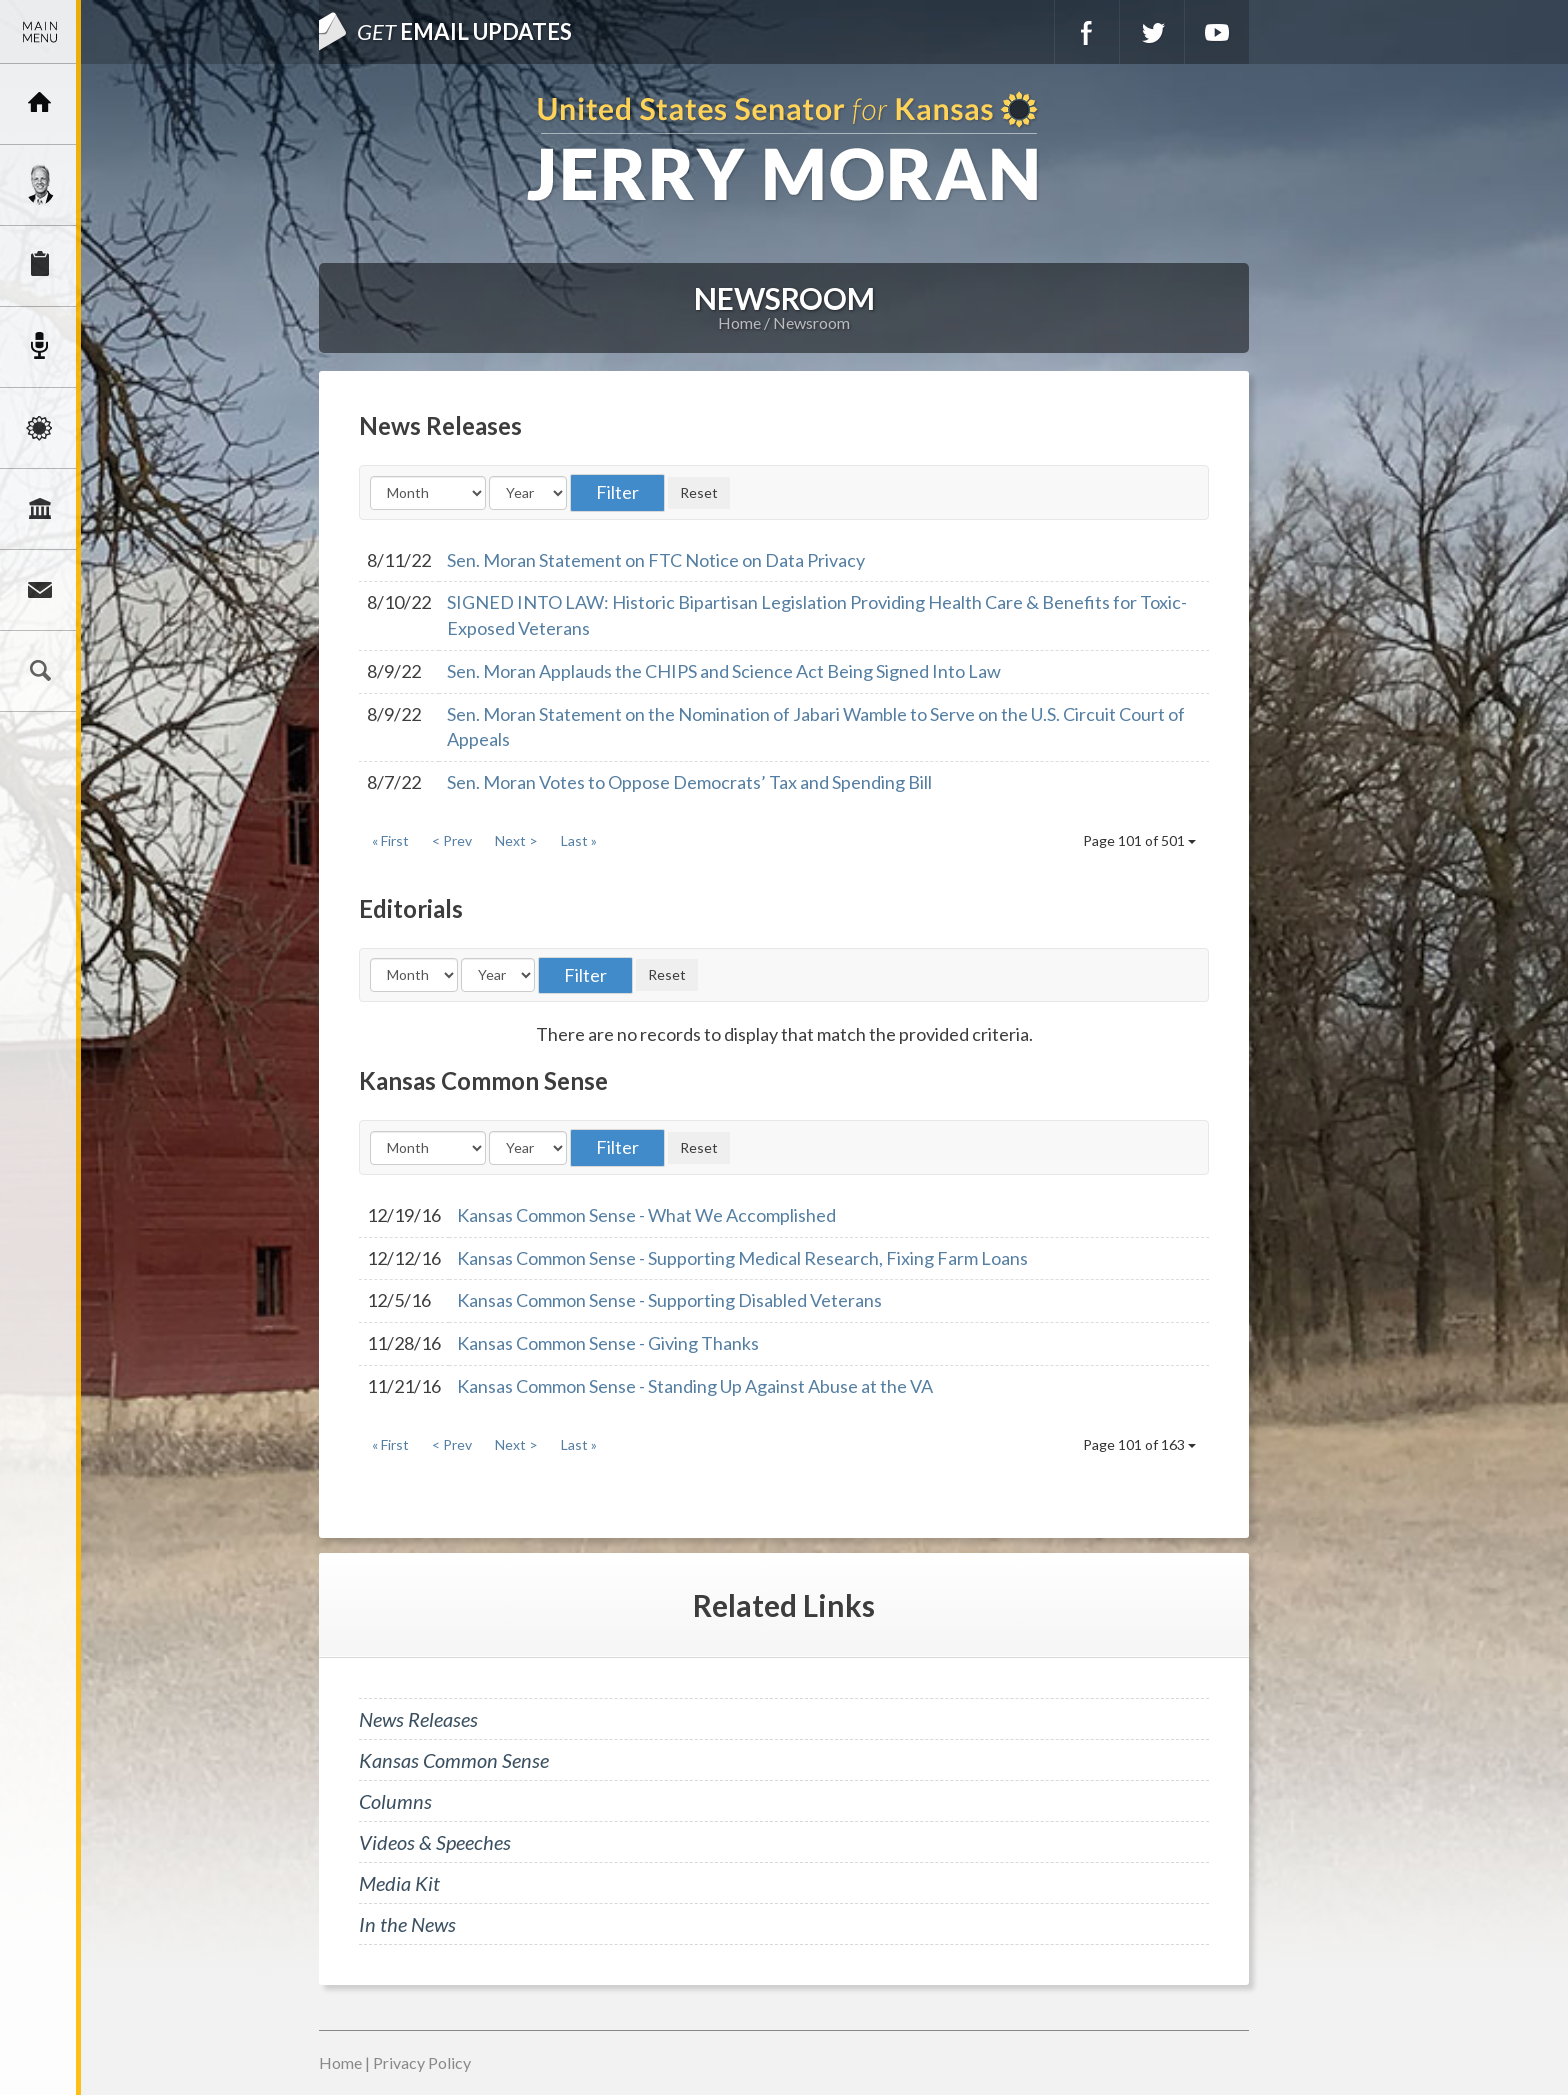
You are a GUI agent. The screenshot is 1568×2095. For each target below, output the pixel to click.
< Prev (452, 840)
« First (390, 840)
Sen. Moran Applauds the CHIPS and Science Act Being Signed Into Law (724, 671)
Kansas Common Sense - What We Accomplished (646, 1215)
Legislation (40, 509)
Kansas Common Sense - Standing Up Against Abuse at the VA (695, 1386)
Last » (579, 840)
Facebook (1087, 32)
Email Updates (464, 31)
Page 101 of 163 (1139, 1444)
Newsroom (40, 347)
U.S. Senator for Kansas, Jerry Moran (784, 148)
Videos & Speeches (435, 1842)
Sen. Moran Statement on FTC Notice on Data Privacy (656, 560)
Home (739, 322)
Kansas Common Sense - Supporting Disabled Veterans (669, 1300)
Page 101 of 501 (1139, 840)
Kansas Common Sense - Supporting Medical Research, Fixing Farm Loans (742, 1258)
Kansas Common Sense (454, 1760)
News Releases (418, 1719)
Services (40, 266)
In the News (407, 1924)
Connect (40, 590)
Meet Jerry (40, 185)
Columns (395, 1801)
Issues (40, 428)
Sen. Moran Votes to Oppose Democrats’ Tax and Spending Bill (689, 782)
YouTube (1217, 32)
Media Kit (399, 1883)
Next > (516, 840)
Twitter (1152, 32)
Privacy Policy (422, 2062)
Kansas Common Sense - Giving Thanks (608, 1343)
